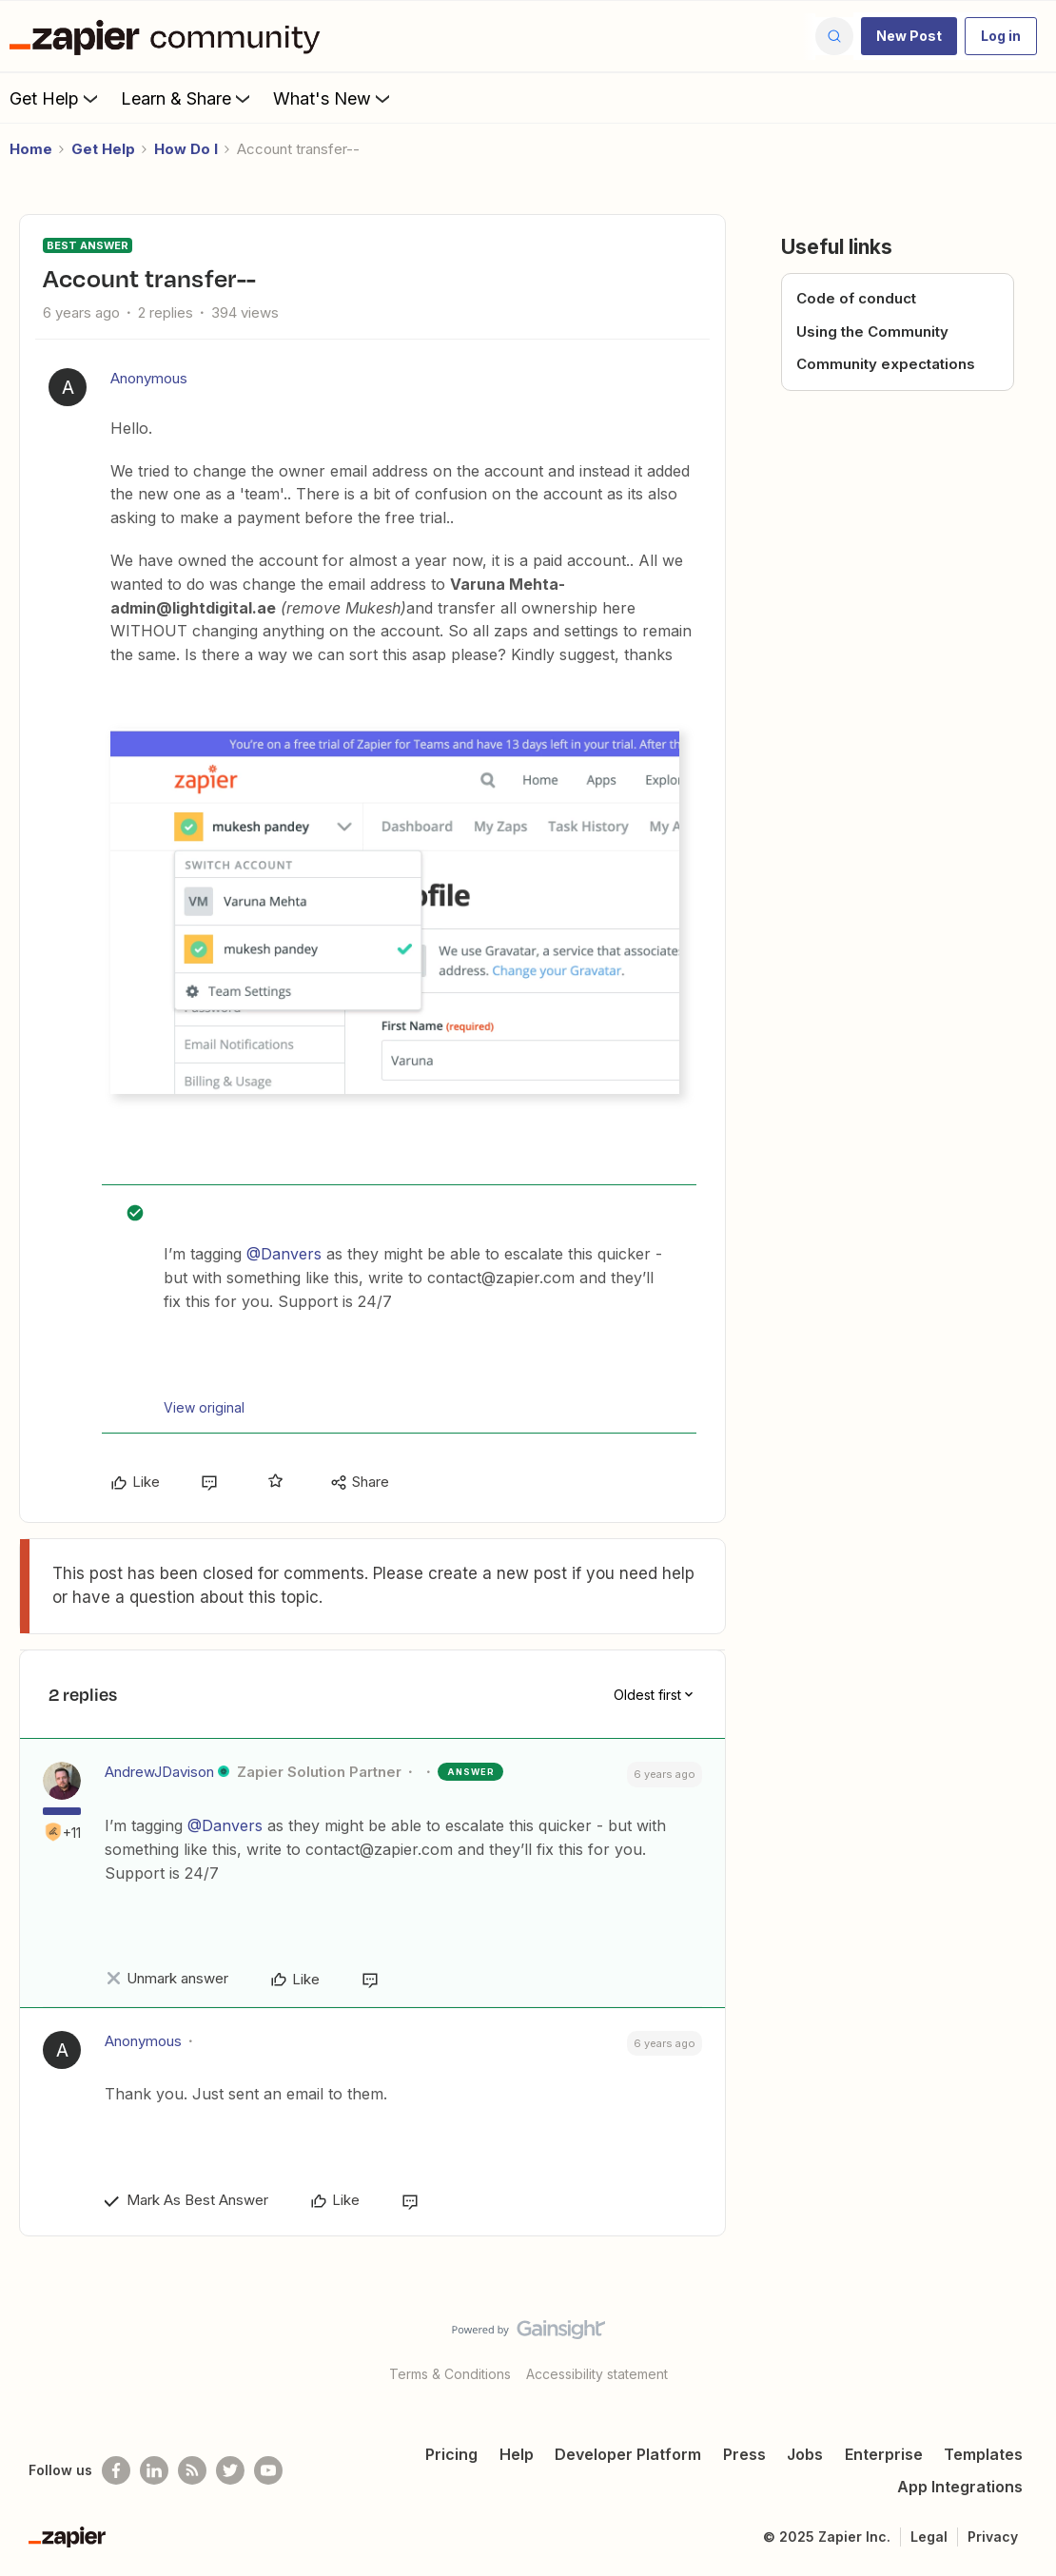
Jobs (805, 2454)
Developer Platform (628, 2454)
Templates (983, 2454)
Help (516, 2454)
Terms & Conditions (450, 2374)
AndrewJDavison (159, 1772)
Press (744, 2454)
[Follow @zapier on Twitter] (230, 2470)
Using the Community (872, 331)
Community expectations (885, 364)
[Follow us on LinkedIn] (154, 2470)
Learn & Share (187, 98)
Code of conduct (856, 298)
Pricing (451, 2454)
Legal (929, 2536)
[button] (909, 36)
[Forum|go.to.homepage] (169, 36)
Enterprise (884, 2454)
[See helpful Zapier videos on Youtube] (268, 2470)
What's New (333, 98)
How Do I (186, 149)
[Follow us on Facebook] (116, 2470)
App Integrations (960, 2486)
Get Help (56, 98)
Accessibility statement (597, 2374)
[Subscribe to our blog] (192, 2470)
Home (31, 149)
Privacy (993, 2536)
